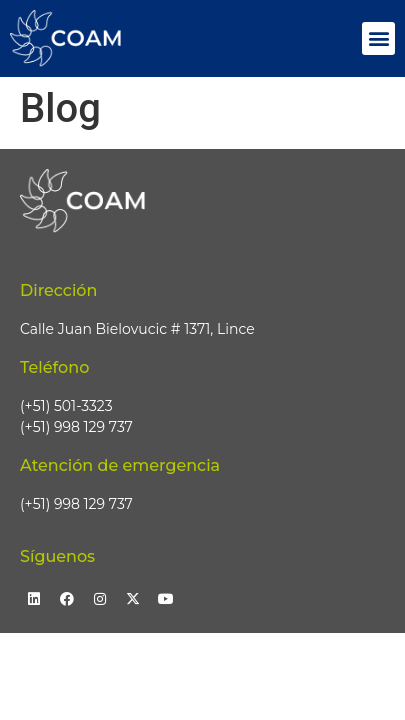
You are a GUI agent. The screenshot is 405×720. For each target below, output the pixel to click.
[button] (378, 38)
